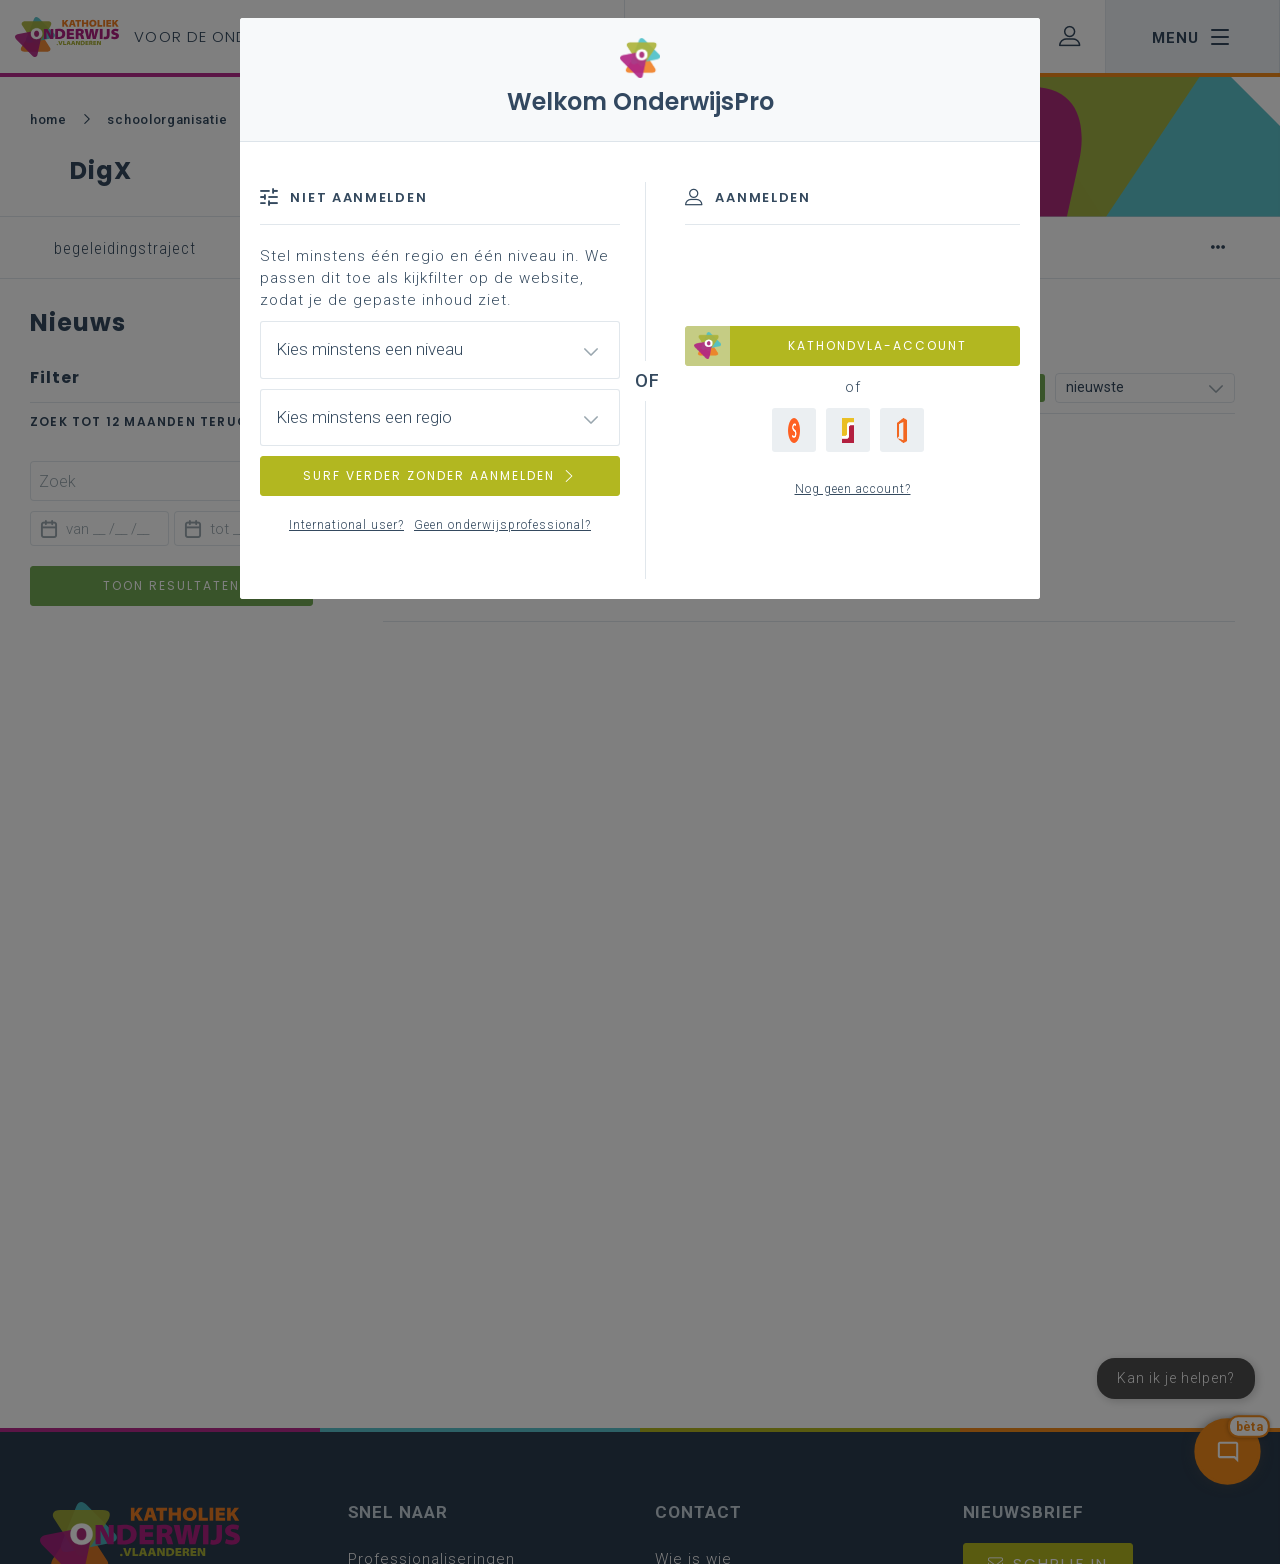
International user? (346, 525)
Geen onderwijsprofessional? (502, 525)
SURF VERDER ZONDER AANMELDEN (440, 475)
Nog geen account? (853, 489)
